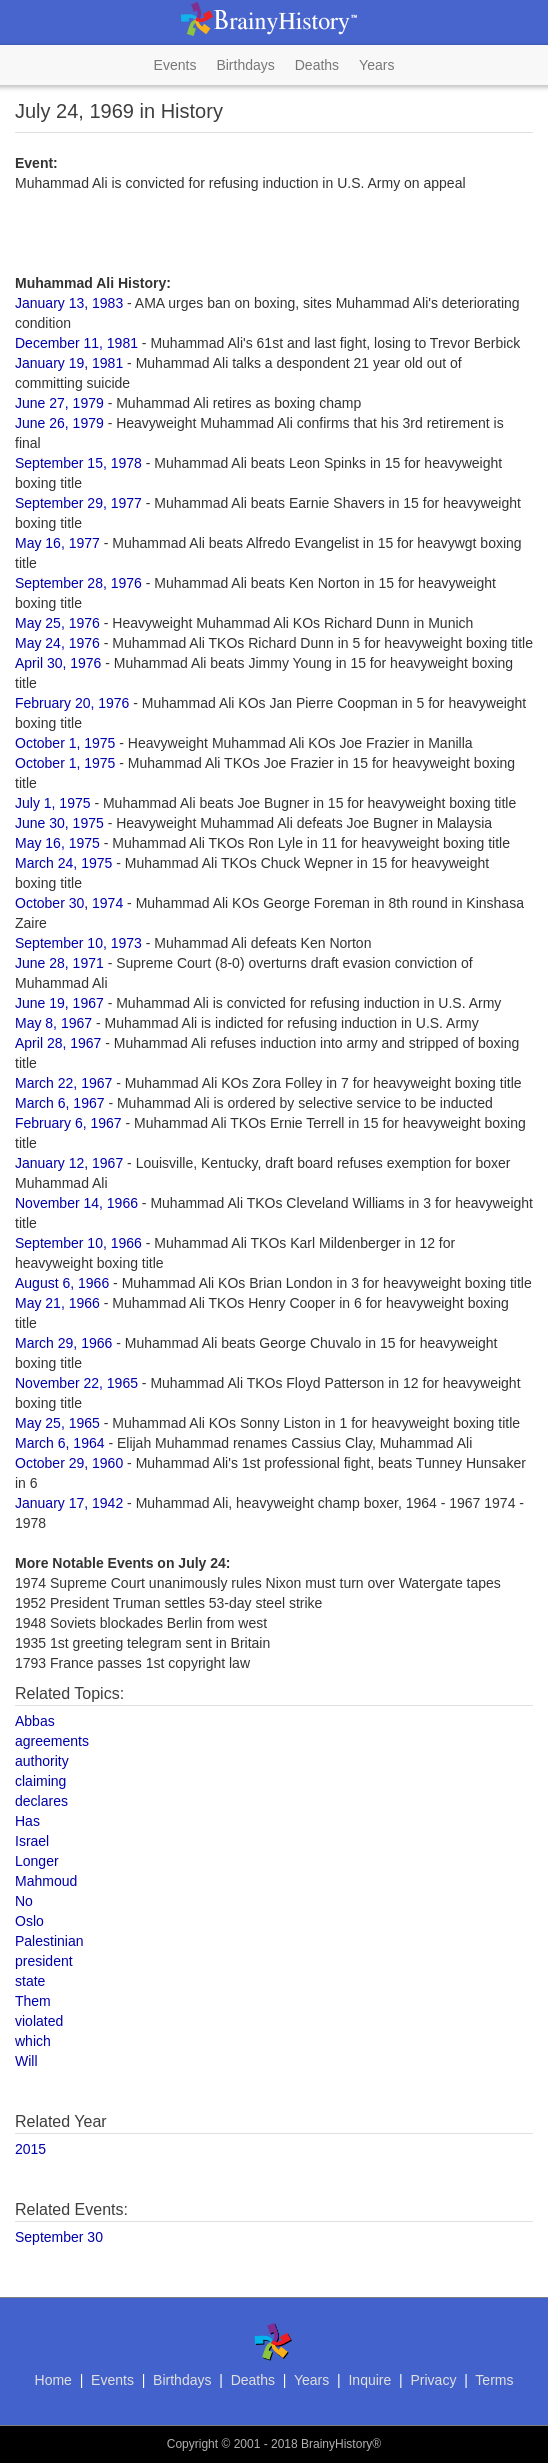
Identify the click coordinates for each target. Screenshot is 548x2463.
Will (26, 2061)
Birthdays (245, 65)
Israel (32, 1841)
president (44, 1961)
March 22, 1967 (63, 1083)
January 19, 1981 (69, 363)
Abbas (35, 1721)
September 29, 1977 (78, 503)
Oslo (29, 1921)
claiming (40, 1781)
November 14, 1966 (76, 1203)
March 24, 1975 (63, 863)
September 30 (59, 2237)
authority (42, 1761)
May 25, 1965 (57, 1423)
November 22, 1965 (76, 1383)
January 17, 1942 (69, 1503)
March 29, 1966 (63, 1343)
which (33, 2041)
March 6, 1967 (60, 1103)
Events (175, 65)
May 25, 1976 (57, 623)
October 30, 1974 (69, 903)
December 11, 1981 (76, 343)
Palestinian (49, 1941)
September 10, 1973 (78, 943)
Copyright (192, 2444)
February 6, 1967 (68, 1123)
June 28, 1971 (59, 963)
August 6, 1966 (62, 1283)
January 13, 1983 (69, 303)
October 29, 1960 (69, 1463)
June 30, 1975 (59, 823)
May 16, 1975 (57, 843)
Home (53, 2380)
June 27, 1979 (59, 403)
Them (33, 2001)
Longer (37, 1861)
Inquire (369, 2380)
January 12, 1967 (69, 1163)
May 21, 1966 (57, 1303)
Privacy (433, 2380)
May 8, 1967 (53, 1023)
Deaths (317, 65)
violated (39, 2021)
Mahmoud (46, 1881)
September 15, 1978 (78, 463)
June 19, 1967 (59, 1003)
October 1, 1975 (65, 743)
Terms (494, 2380)
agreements (52, 1741)
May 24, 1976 (57, 643)
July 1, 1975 (53, 803)
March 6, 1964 (60, 1443)
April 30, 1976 (58, 663)
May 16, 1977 (57, 543)
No (24, 1901)
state (30, 1981)
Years (376, 65)
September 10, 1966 (78, 1243)
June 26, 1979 (59, 423)
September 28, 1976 (78, 583)
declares (41, 1801)
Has (27, 1821)
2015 (30, 2149)
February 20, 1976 (72, 703)
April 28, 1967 (58, 1043)
